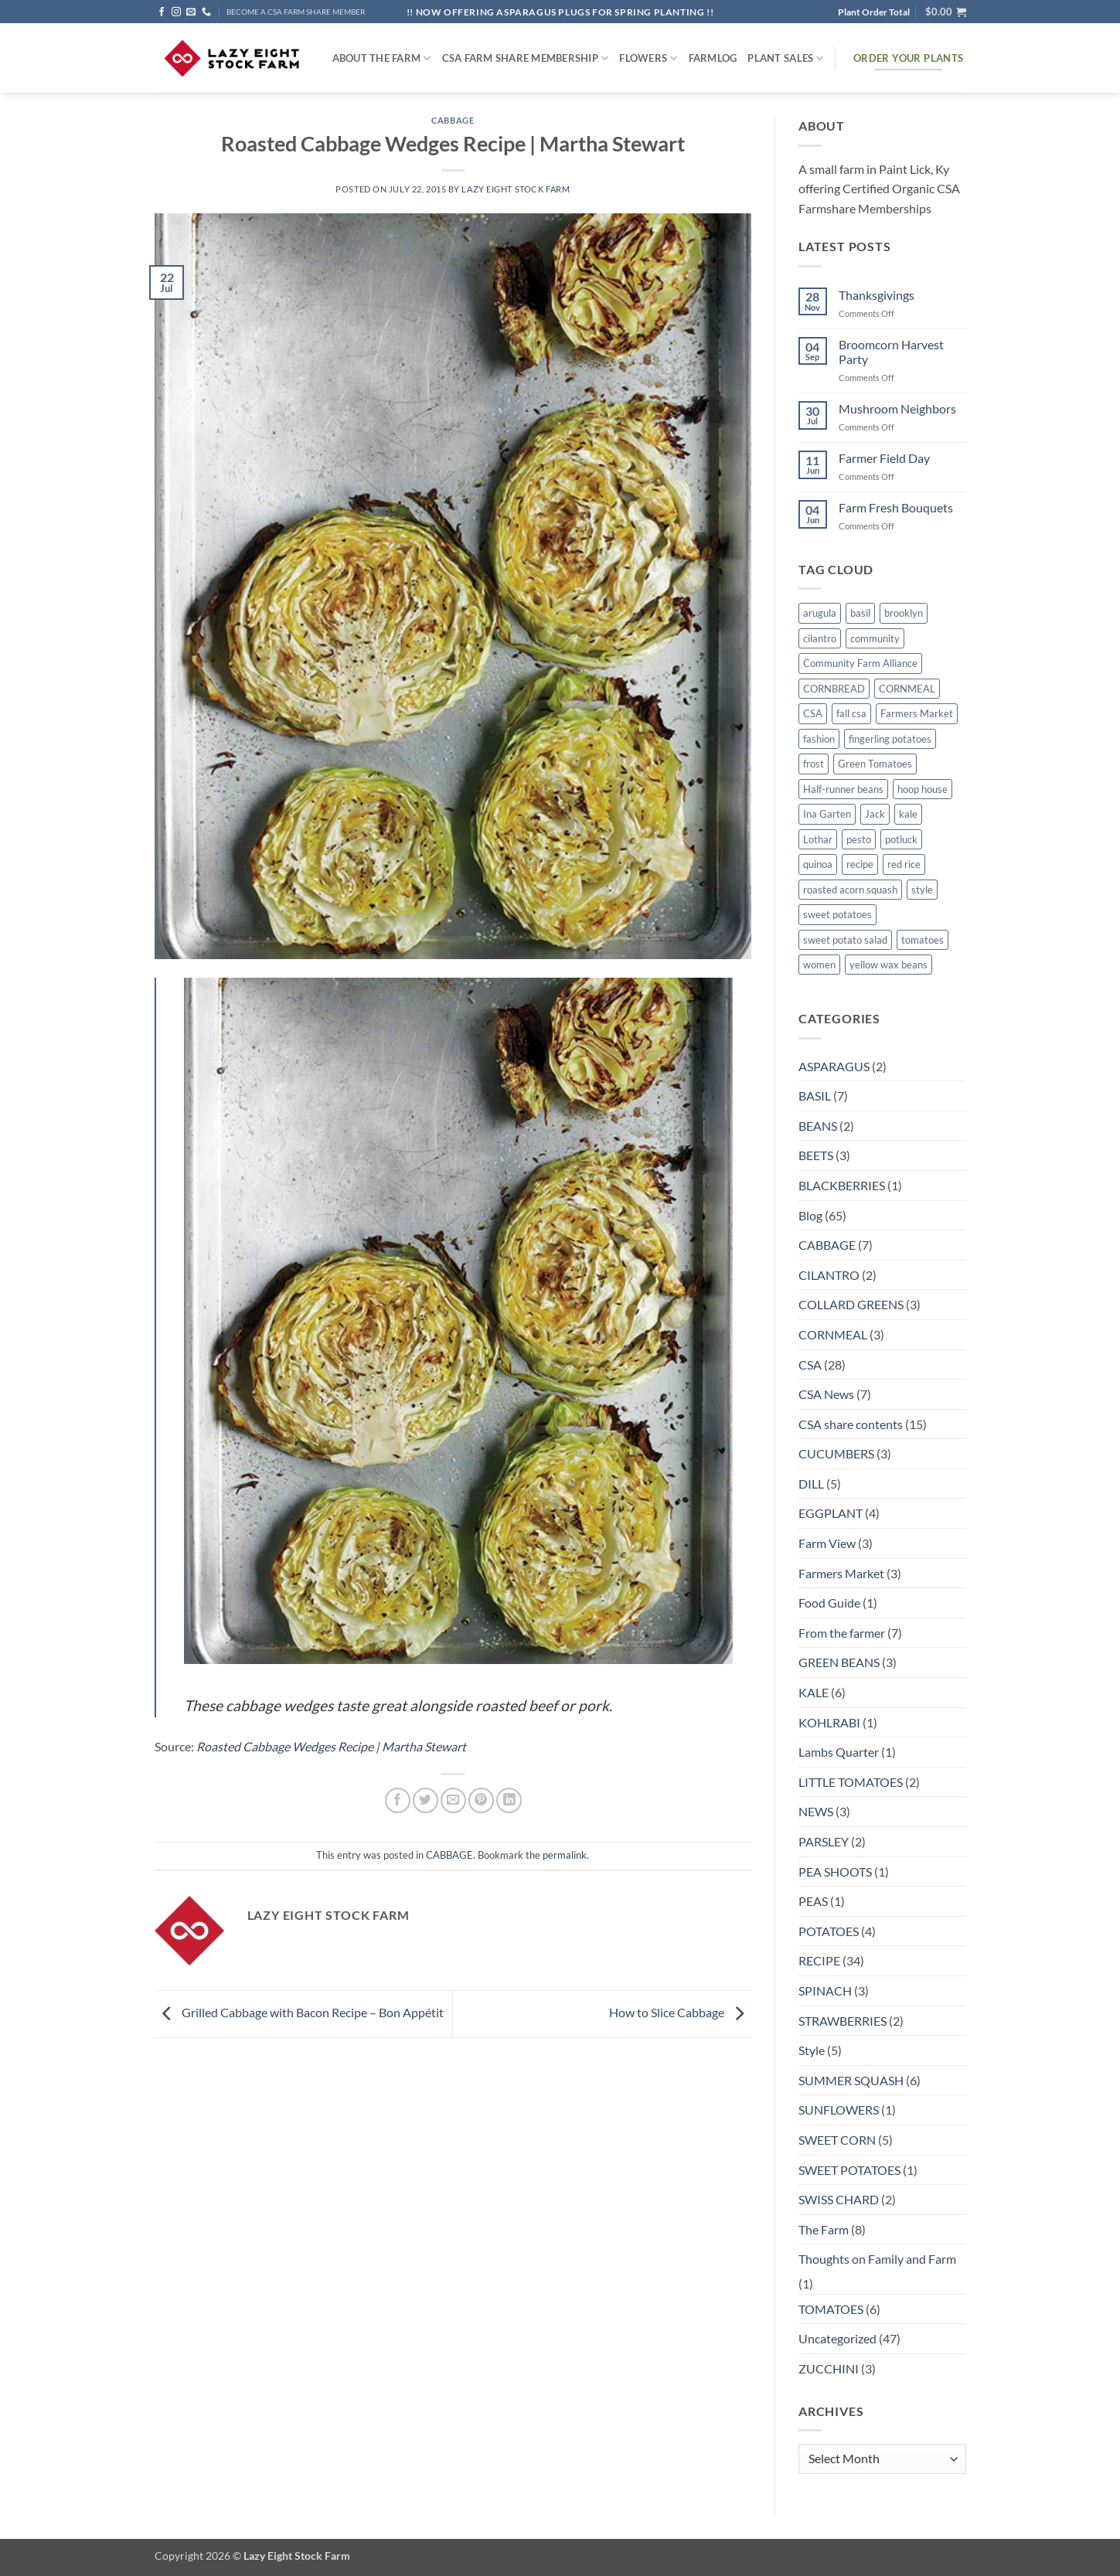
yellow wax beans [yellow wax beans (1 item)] (888, 964)
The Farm (823, 2229)
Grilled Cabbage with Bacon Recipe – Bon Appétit (299, 2012)
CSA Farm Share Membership (525, 58)
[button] (945, 11)
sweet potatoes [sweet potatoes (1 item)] (837, 914)
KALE (813, 1692)
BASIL (814, 1095)
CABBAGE (452, 120)
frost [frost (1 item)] (813, 763)
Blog (810, 1215)
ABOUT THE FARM (381, 58)
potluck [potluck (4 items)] (901, 839)
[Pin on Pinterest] (481, 1800)
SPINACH (825, 1990)
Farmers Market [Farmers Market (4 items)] (916, 713)
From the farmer (841, 1632)
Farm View (827, 1543)
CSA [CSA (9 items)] (812, 713)
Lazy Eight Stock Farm (515, 189)
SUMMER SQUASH (851, 2080)
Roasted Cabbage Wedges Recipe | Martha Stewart (331, 1746)
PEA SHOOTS (835, 1871)
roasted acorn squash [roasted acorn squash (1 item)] (850, 889)
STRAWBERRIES (842, 2020)
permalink (565, 1855)
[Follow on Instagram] (176, 12)
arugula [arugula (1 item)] (819, 613)
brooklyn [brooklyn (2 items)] (903, 613)
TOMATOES (830, 2309)
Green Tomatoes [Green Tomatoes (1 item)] (875, 763)
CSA (810, 1364)
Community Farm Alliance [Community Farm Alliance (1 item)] (860, 663)
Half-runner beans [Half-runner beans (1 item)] (843, 789)
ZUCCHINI (828, 2368)
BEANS (817, 1125)
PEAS (813, 1901)
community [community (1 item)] (875, 638)
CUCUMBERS (836, 1453)
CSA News (826, 1394)
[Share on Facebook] (397, 1800)
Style (811, 2050)
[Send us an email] (191, 12)
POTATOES (828, 1931)
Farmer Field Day (884, 458)
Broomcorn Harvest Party (891, 351)
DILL (811, 1483)
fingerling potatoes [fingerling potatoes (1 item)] (890, 739)
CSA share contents (850, 1424)
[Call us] (206, 12)
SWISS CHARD (838, 2199)
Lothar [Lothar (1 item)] (817, 839)
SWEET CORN (837, 2139)
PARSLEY (823, 1841)
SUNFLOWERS (838, 2109)
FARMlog (713, 58)
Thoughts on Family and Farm (877, 2258)
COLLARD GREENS (851, 1304)
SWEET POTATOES (849, 2170)
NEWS (815, 1811)
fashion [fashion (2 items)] (819, 739)
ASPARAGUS (834, 1066)
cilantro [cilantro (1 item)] (819, 638)
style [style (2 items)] (922, 889)
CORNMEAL (832, 1334)
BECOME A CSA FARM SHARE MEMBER (295, 12)
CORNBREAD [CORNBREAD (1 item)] (834, 688)
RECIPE (819, 1960)
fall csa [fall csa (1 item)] (851, 713)
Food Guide (829, 1602)
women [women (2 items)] (819, 964)
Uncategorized (837, 2338)
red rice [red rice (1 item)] (904, 864)
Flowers (648, 58)
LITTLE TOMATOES (850, 1782)
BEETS (815, 1155)
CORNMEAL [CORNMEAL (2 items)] (907, 688)
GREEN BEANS (839, 1662)
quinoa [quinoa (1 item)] (817, 864)
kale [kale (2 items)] (908, 814)
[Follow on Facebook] (161, 12)
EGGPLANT (830, 1513)
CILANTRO (829, 1275)
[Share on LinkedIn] (509, 1800)
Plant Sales (785, 58)
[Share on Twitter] (425, 1800)
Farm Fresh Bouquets (896, 507)
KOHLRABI (829, 1722)
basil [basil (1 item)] (860, 613)
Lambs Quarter (838, 1751)
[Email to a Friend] (453, 1800)
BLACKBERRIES (841, 1185)
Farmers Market (841, 1573)
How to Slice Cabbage (680, 2012)
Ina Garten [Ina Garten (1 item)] (827, 814)
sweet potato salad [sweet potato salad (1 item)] (845, 940)
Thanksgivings (876, 295)
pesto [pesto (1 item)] (858, 839)
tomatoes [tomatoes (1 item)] (922, 940)
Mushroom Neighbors (897, 408)
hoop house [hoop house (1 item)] (922, 789)
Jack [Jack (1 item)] (875, 814)
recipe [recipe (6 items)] (859, 864)
